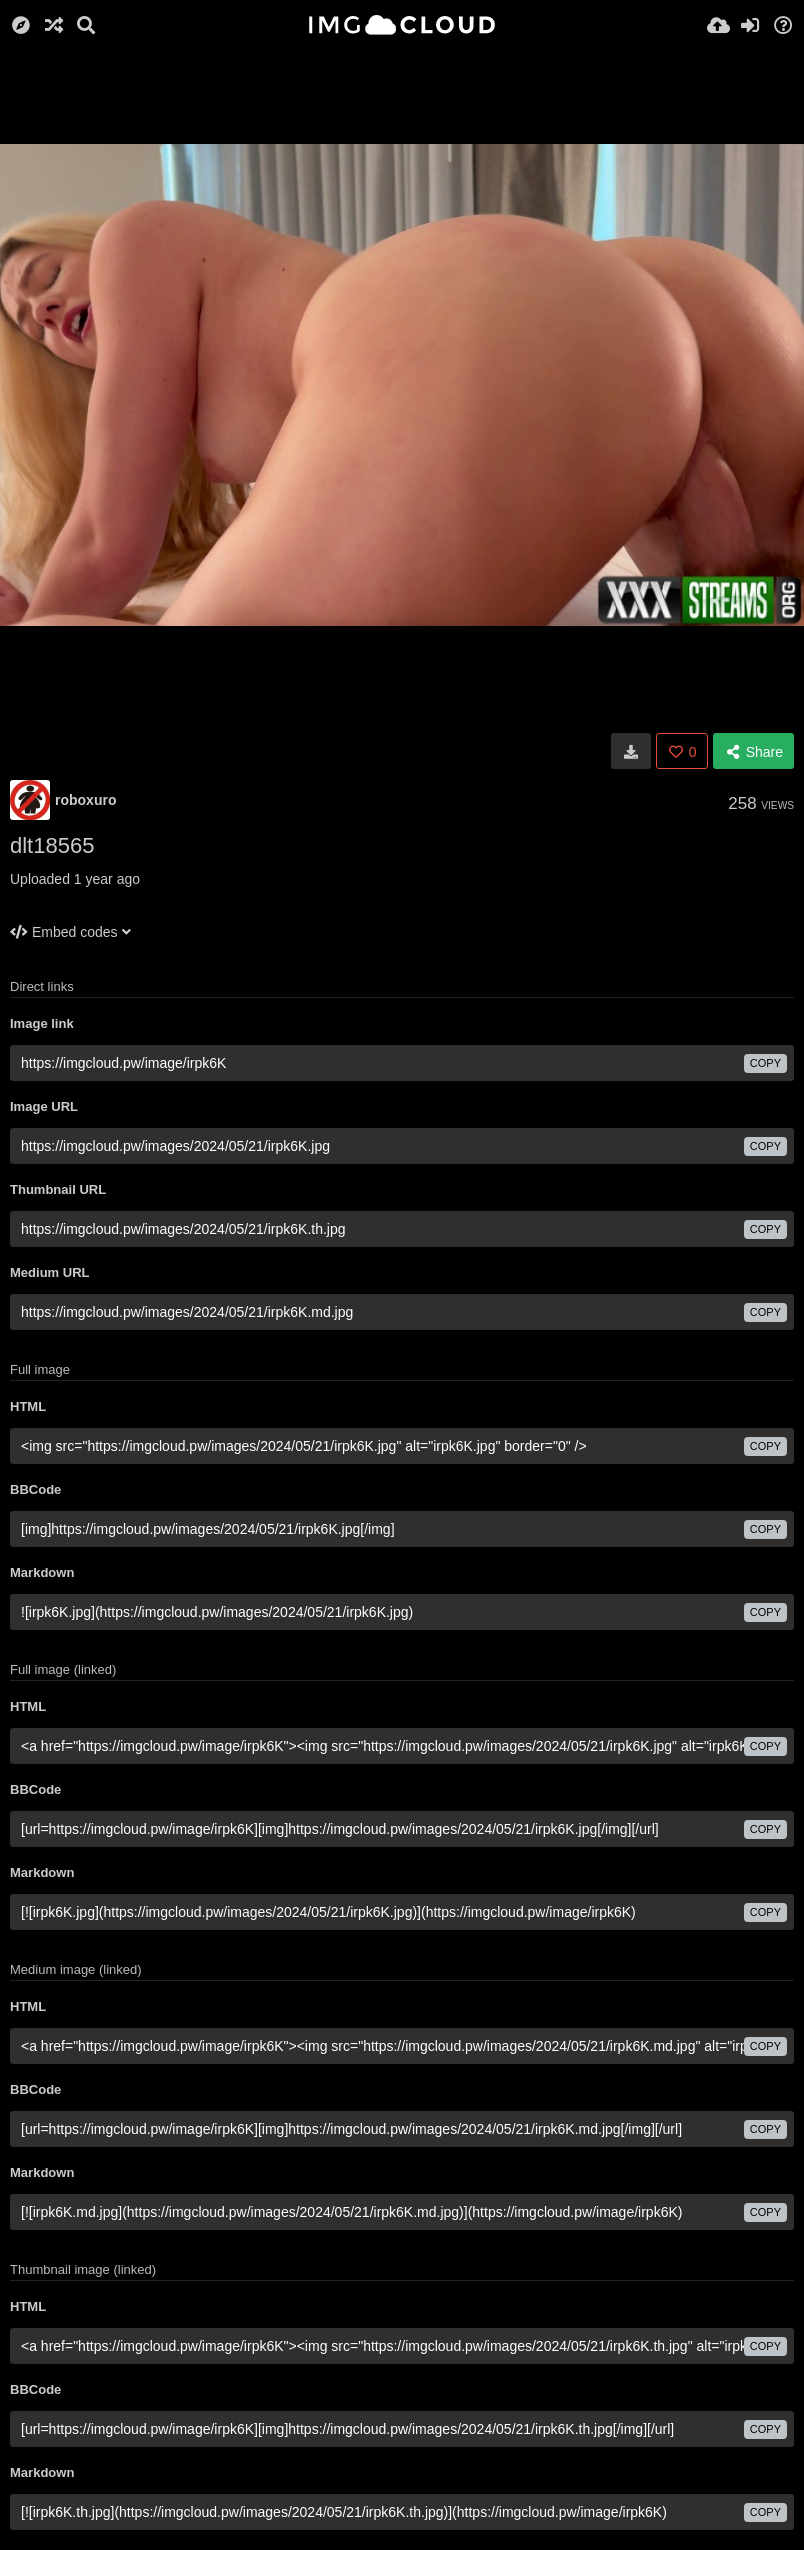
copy (765, 1063)
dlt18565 (52, 845)
